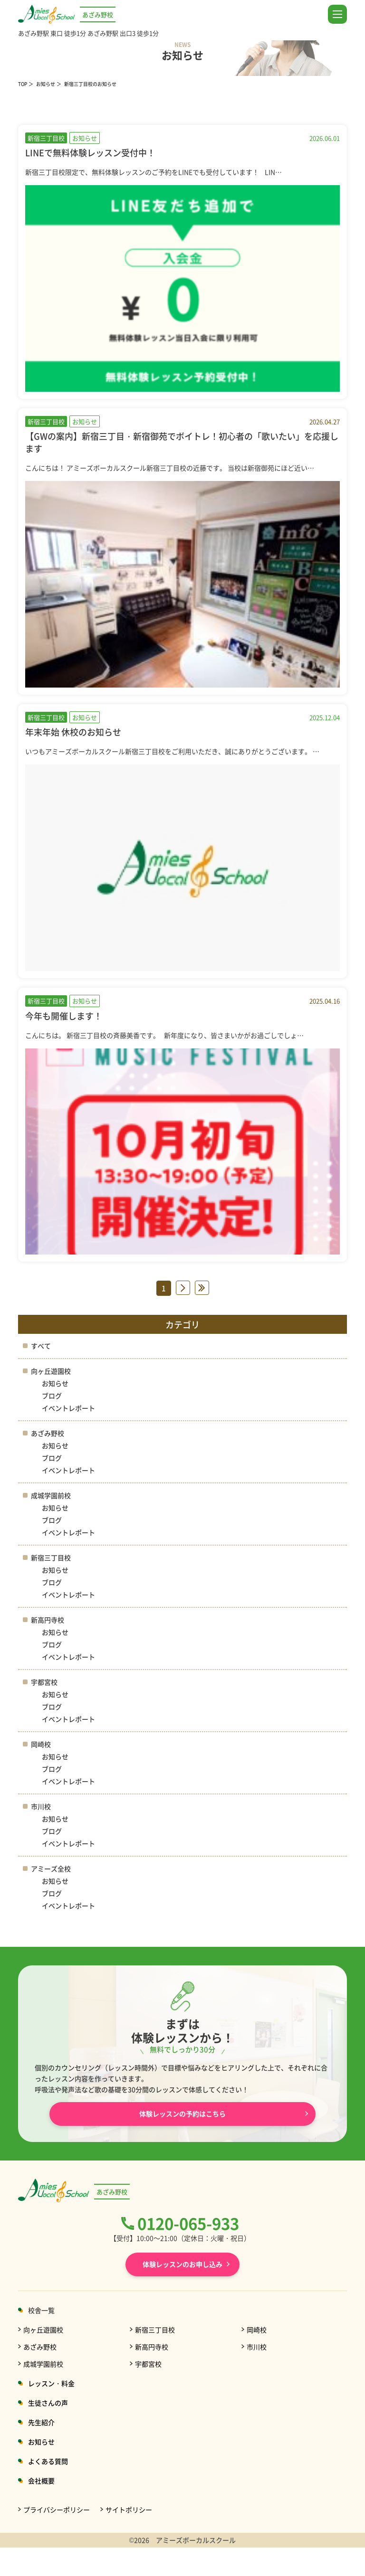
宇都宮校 (44, 1682)
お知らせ (45, 83)
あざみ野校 (47, 1433)
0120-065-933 (188, 2223)
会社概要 (41, 2480)
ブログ (52, 1395)
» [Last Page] (202, 1288)
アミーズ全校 (51, 1868)
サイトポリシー (129, 2509)
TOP (22, 83)
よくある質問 (48, 2461)
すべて (41, 1345)
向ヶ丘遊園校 (51, 1371)
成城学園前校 (51, 1495)
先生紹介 (41, 2422)
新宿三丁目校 (51, 1557)
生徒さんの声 (48, 2402)
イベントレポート (68, 1408)
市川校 (41, 1806)
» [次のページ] (183, 1288)
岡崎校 (41, 1744)
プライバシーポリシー (56, 2509)
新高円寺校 (47, 1619)
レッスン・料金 (51, 2383)
